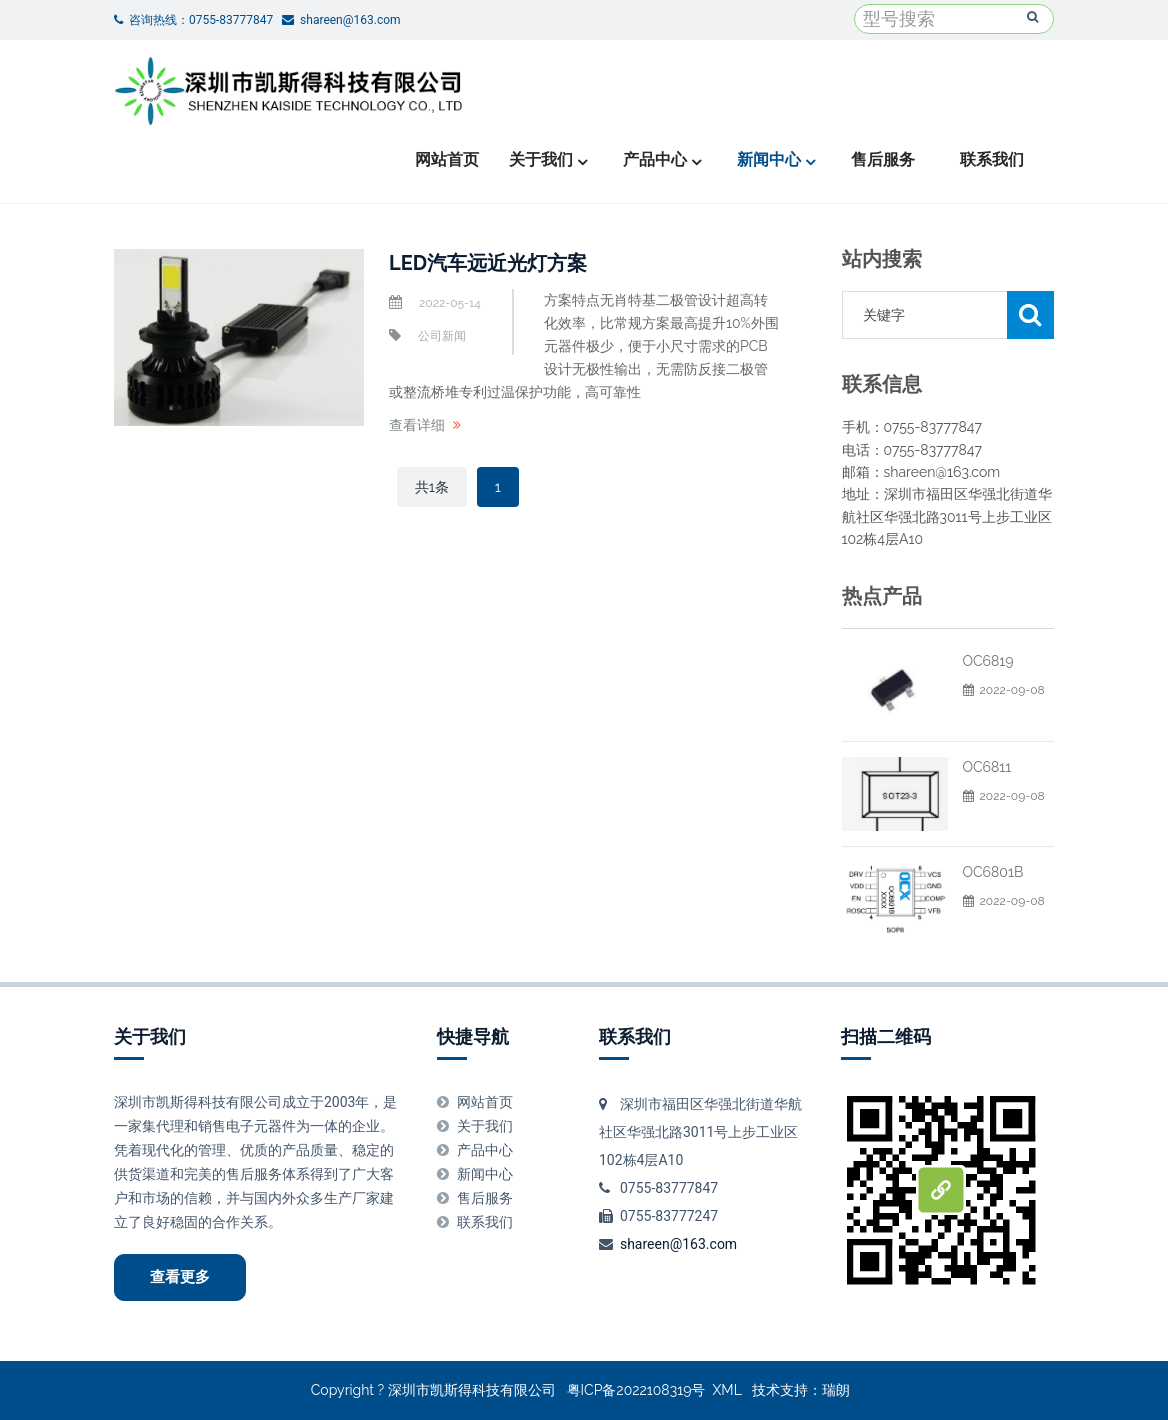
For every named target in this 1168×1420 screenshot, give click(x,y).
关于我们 (541, 159)
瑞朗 (836, 1390)
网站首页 (447, 159)
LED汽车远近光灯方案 (488, 263)
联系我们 (992, 159)
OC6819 (988, 661)
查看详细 (417, 425)
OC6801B (993, 872)
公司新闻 (442, 336)
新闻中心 (769, 159)
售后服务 (883, 159)
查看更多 (180, 1277)
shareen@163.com (678, 1244)
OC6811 (987, 767)
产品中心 (655, 159)
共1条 (432, 487)
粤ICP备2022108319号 (636, 1390)
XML (727, 1390)
